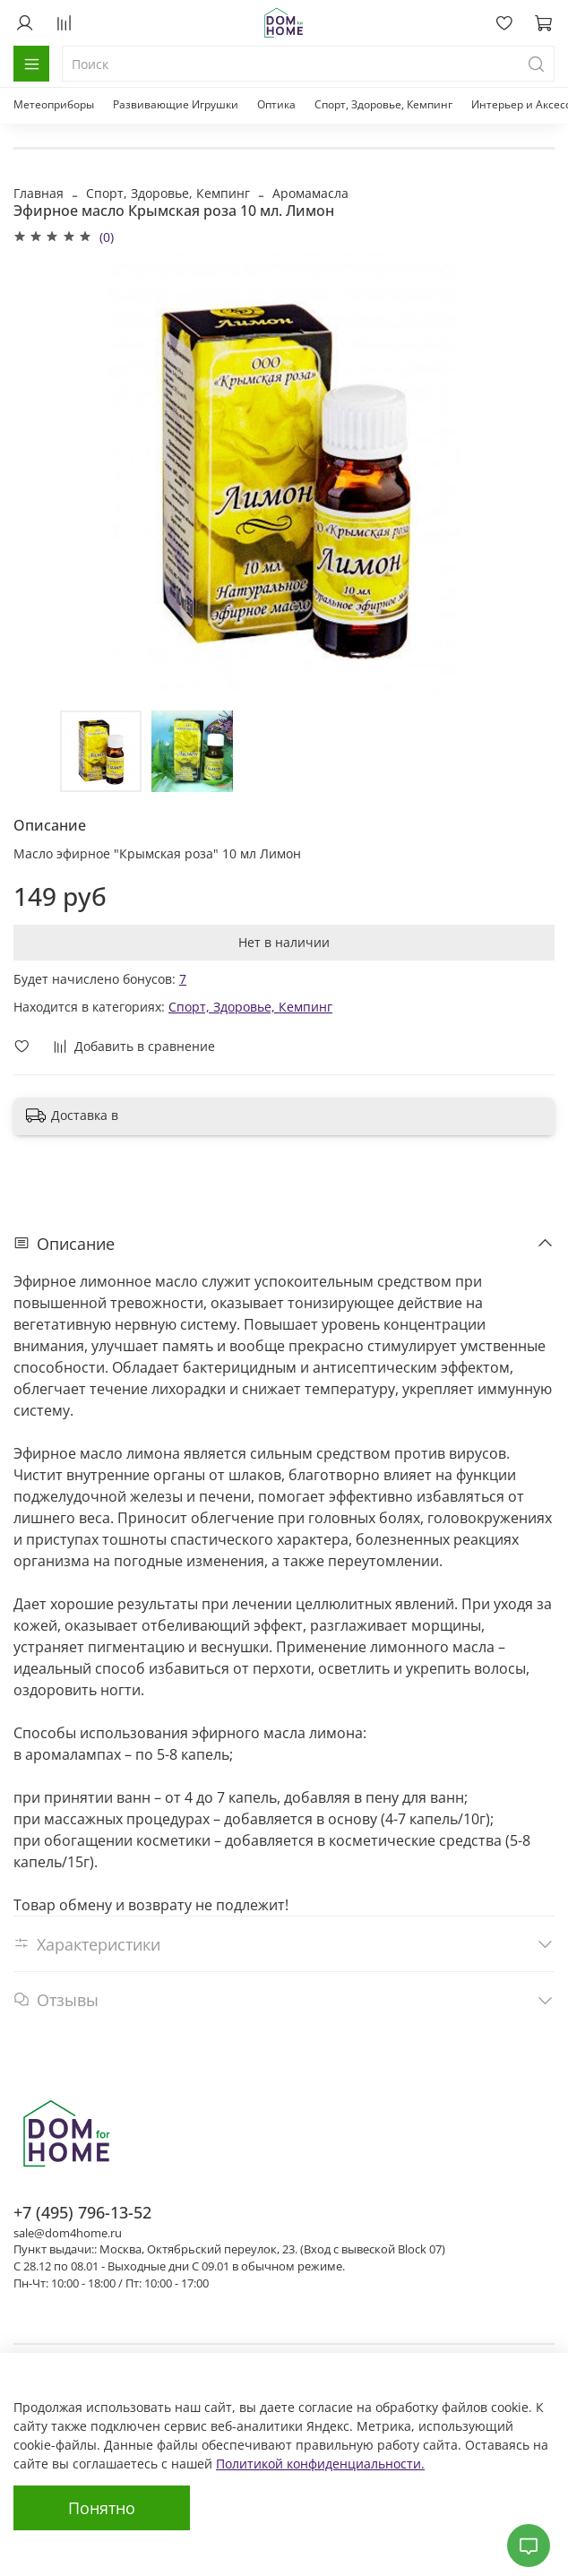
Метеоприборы (53, 104)
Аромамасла (310, 193)
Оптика (276, 104)
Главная (38, 193)
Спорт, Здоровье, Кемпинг (383, 104)
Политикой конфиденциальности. (320, 2463)
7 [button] (182, 978)
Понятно (101, 2508)
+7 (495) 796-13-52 (82, 2212)
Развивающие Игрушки (175, 104)
